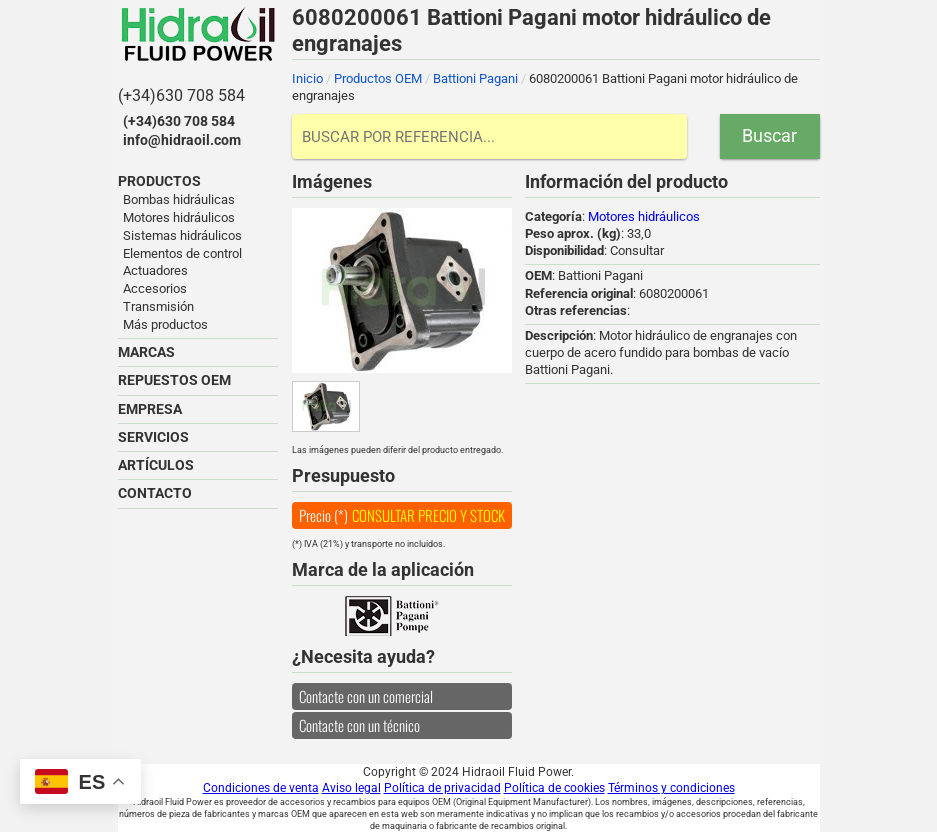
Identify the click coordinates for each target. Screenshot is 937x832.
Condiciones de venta (261, 788)
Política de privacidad (442, 788)
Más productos (165, 324)
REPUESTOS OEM (174, 380)
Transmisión (158, 306)
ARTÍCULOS (156, 465)
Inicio (307, 78)
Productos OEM (378, 78)
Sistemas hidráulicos (182, 235)
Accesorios (155, 288)
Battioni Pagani (475, 78)
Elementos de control (182, 253)
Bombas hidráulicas (179, 199)
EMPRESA (150, 409)
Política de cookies (554, 788)
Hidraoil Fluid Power (198, 34)
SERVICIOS (153, 437)
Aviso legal (351, 788)
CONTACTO (155, 493)
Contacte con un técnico (359, 725)
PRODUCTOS (159, 181)
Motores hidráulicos (179, 217)
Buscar (769, 135)
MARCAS (146, 352)
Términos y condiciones (671, 788)
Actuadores (155, 270)
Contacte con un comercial (366, 696)
